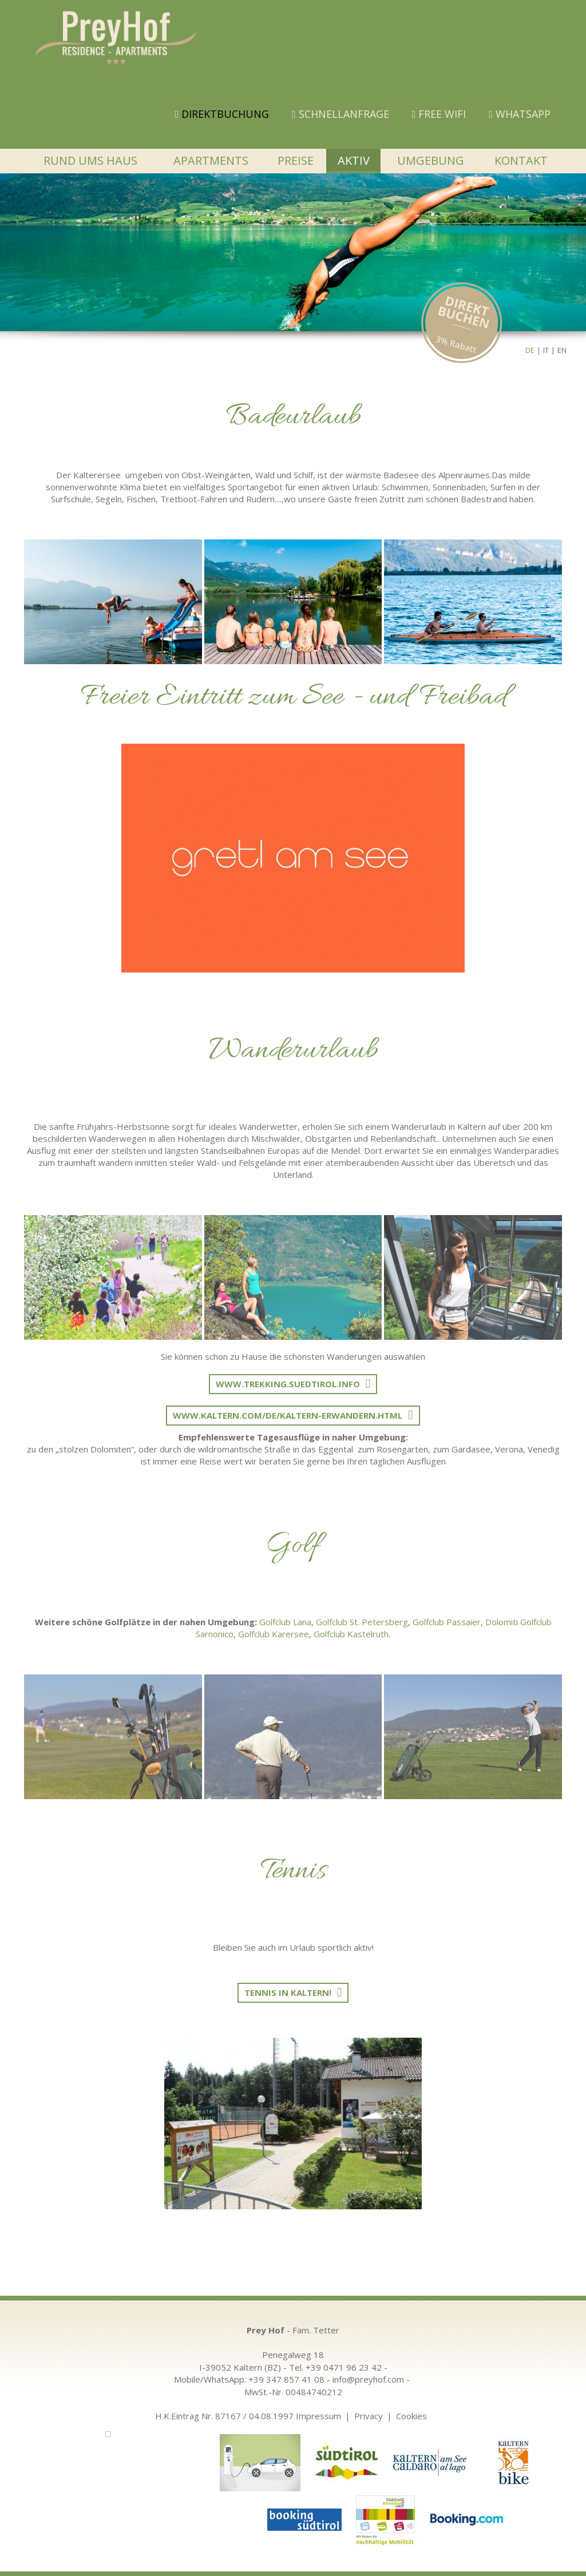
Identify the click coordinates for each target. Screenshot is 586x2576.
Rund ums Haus (90, 160)
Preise (296, 160)
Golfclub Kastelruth (351, 1634)
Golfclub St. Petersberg (362, 1622)
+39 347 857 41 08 (286, 2379)
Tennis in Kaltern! (287, 1992)
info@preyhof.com (368, 2379)
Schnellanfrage (340, 114)
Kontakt (521, 160)
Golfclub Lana (285, 1622)
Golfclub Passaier (447, 1622)
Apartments (210, 160)
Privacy (368, 2416)
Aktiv (354, 160)
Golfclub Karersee (273, 1634)
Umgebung (430, 160)
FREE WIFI (439, 114)
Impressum (318, 2416)
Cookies (411, 2416)
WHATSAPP (520, 114)
